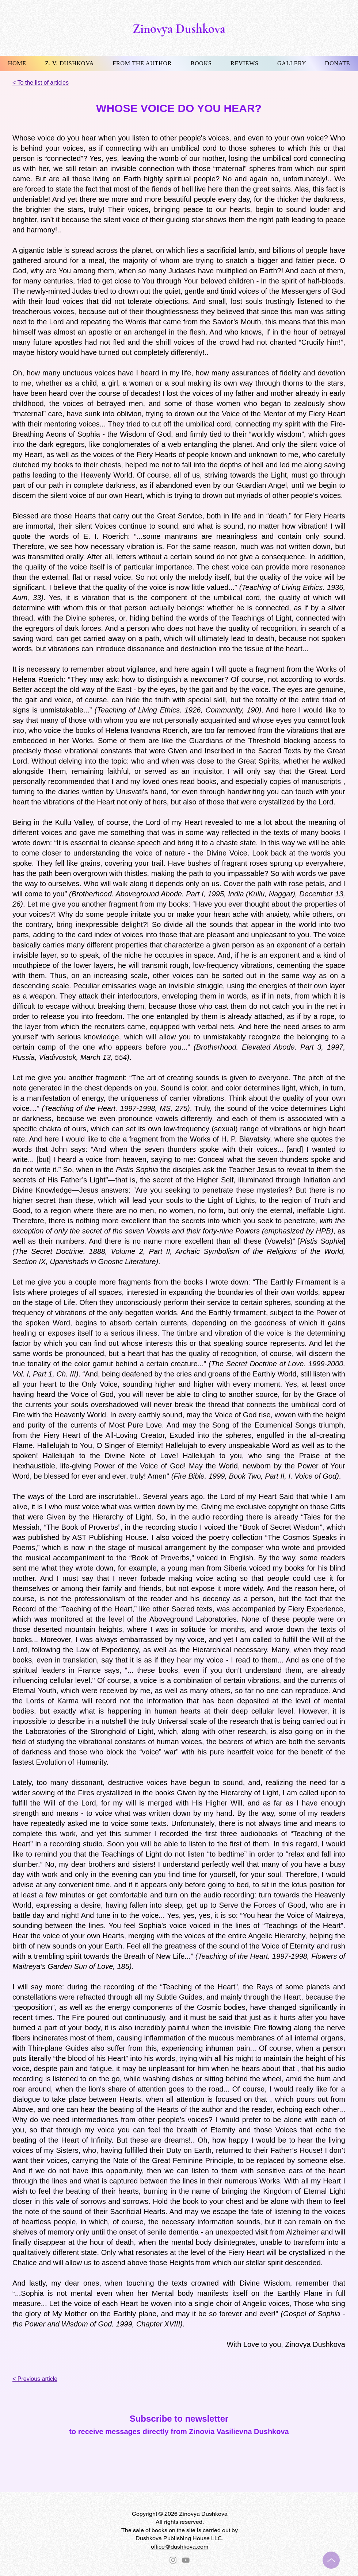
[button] (69, 63)
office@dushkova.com (179, 2546)
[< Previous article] (43, 2379)
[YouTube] (185, 2560)
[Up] (331, 2560)
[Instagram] (173, 2560)
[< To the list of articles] (48, 83)
